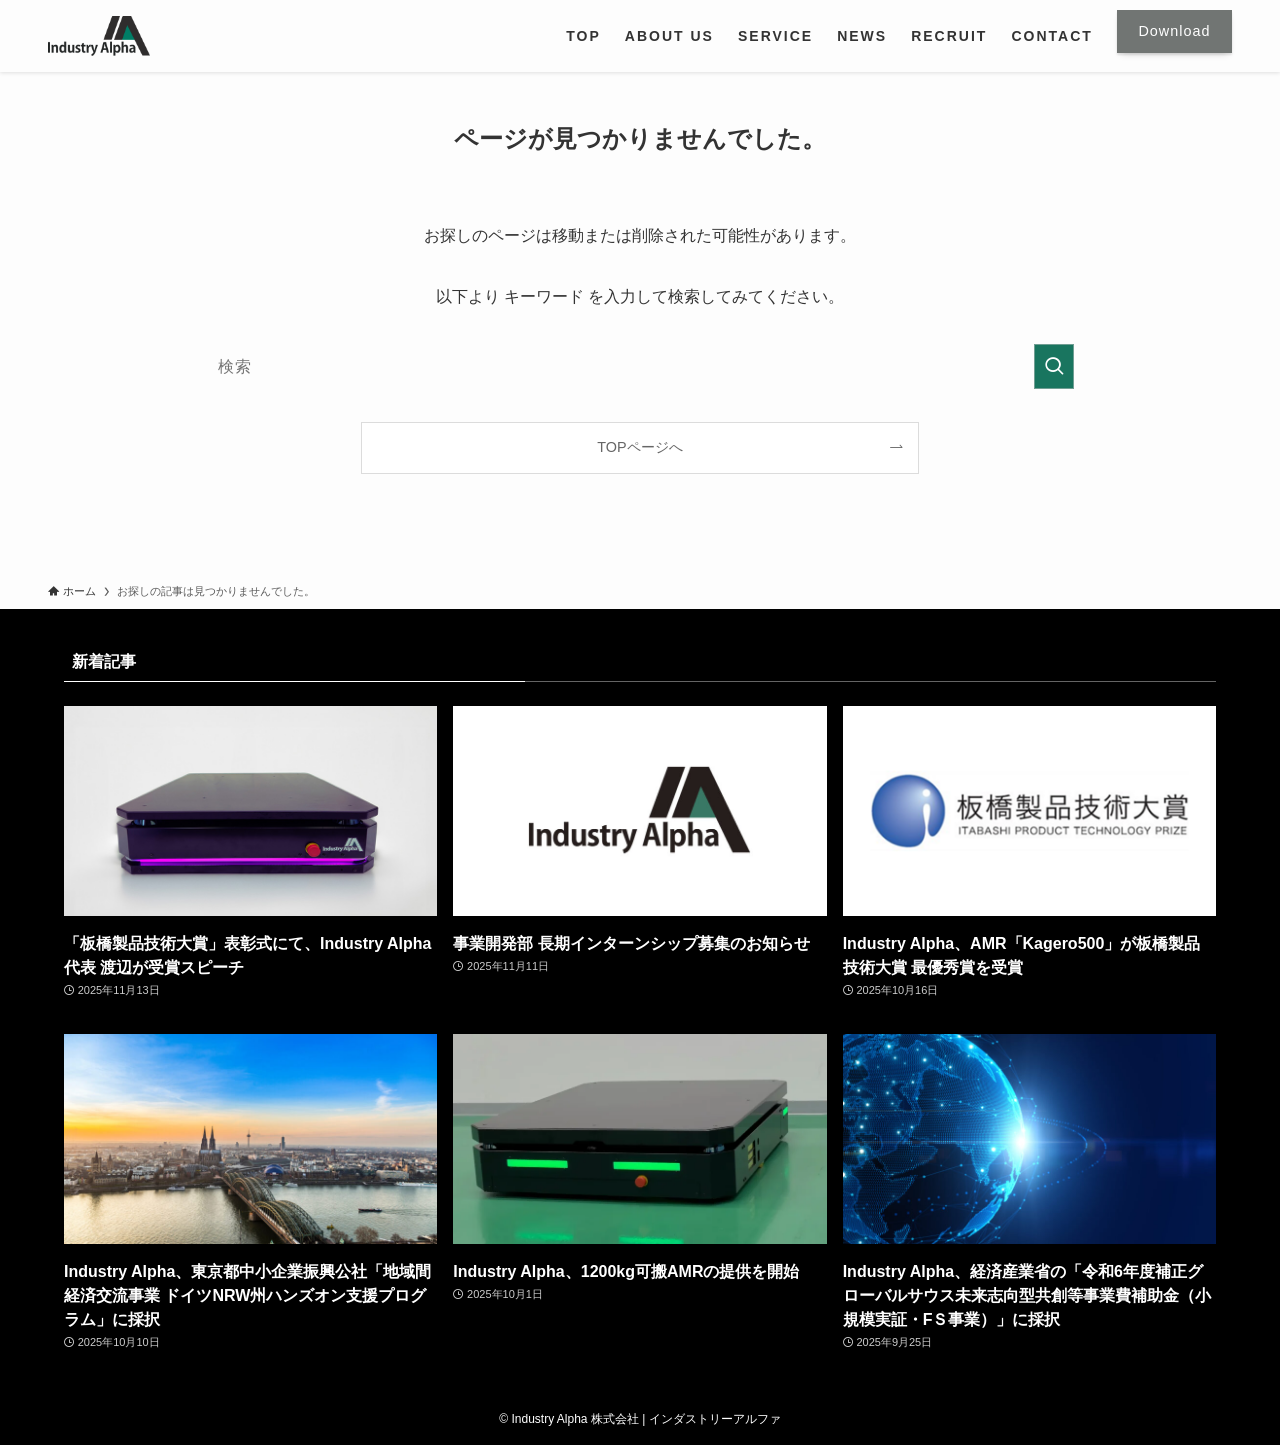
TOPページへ (639, 447)
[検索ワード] (640, 366)
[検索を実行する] (1054, 366)
